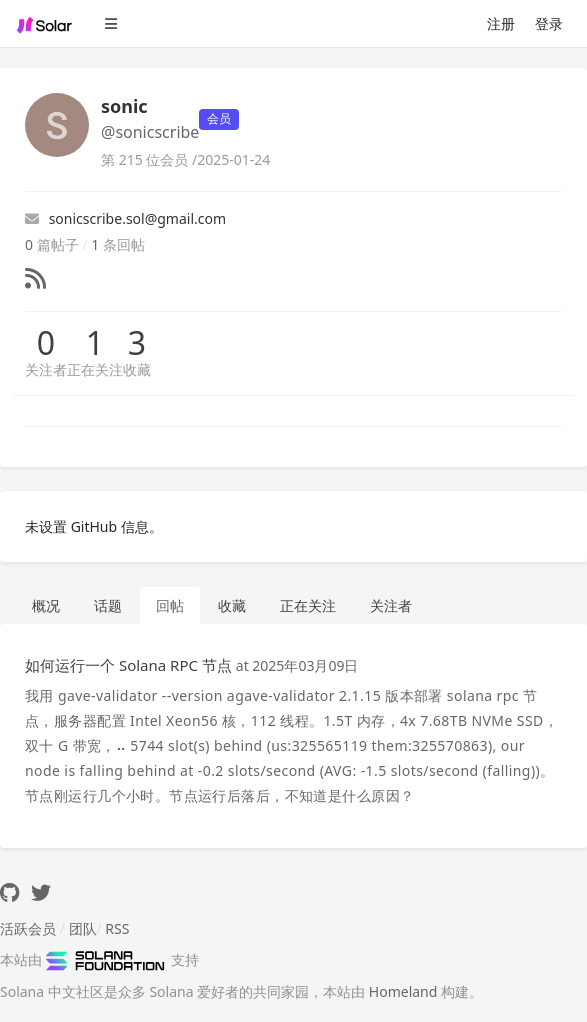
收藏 (137, 369)
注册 (501, 23)
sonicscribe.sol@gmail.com (125, 218)
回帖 (170, 605)
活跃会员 (28, 928)
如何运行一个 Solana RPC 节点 (128, 665)
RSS (117, 928)
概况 (46, 605)
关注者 (46, 369)
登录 (549, 23)
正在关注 (95, 369)
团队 (83, 928)
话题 (108, 605)
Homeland (403, 991)
